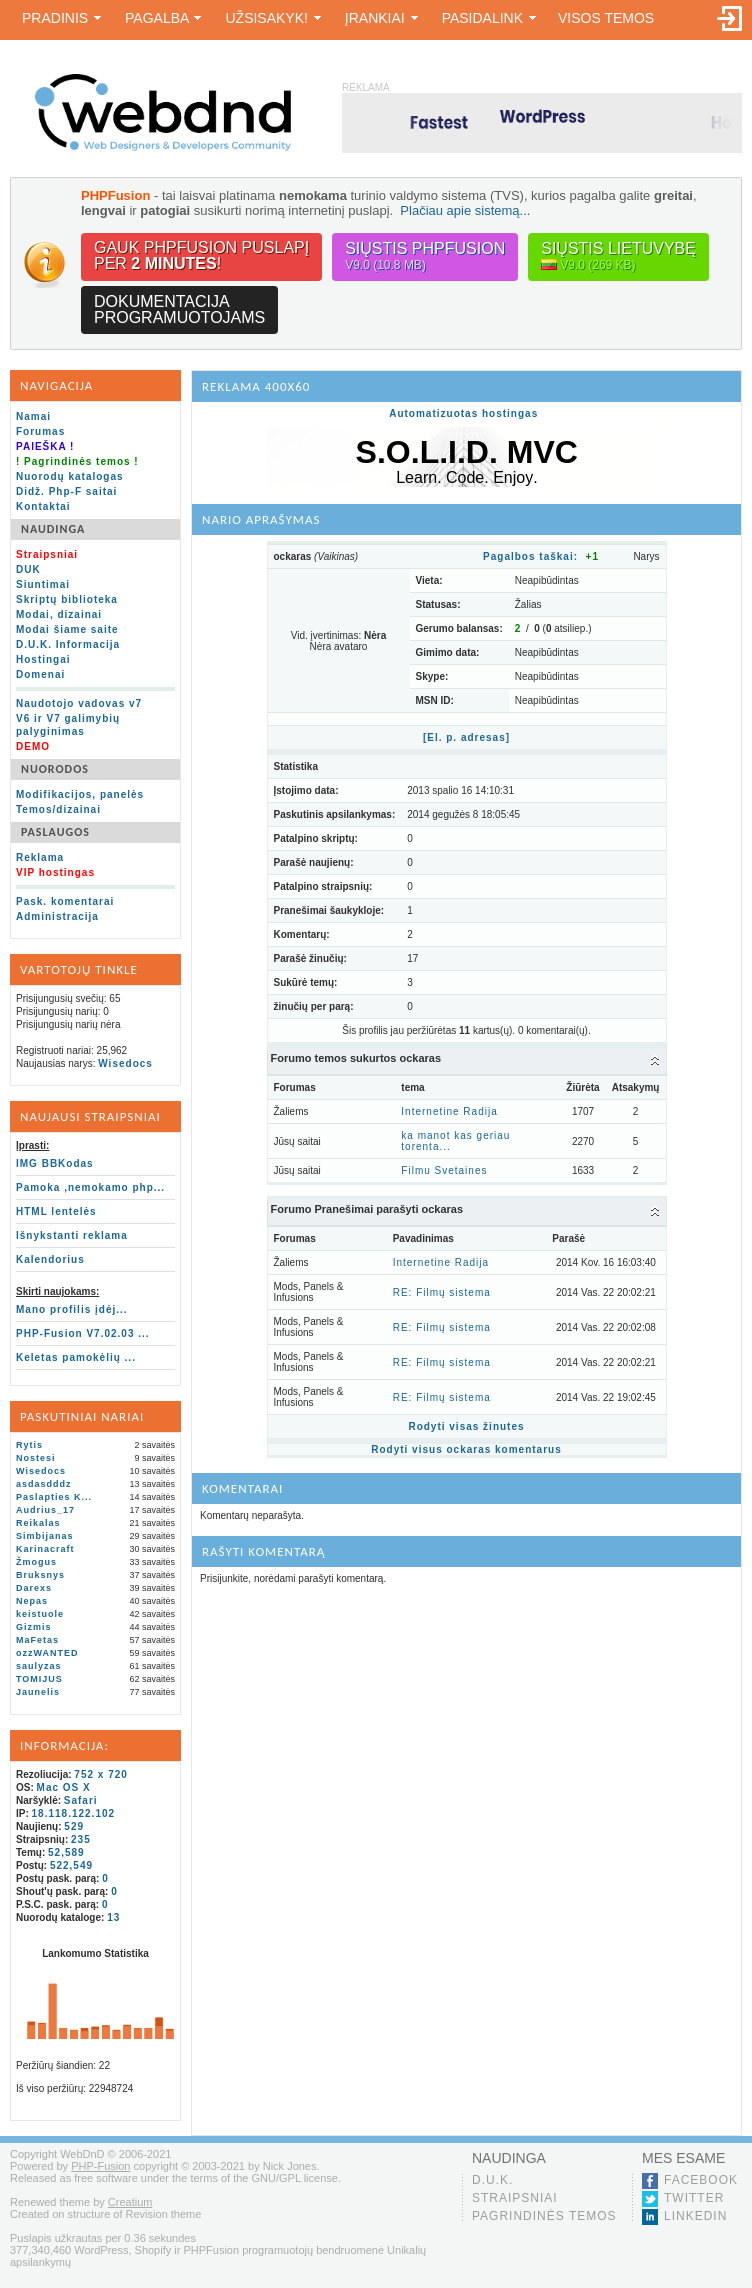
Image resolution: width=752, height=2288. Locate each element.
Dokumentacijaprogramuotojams (179, 309)
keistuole (40, 1614)
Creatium (130, 2202)
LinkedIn (695, 2216)
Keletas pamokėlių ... (76, 1357)
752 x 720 (101, 1774)
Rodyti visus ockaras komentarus (466, 1449)
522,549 (71, 1865)
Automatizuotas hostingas (463, 413)
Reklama (40, 857)
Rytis (29, 1445)
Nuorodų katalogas (70, 476)
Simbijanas (45, 1536)
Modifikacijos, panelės (80, 794)
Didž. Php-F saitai (66, 491)
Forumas (40, 431)
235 (81, 1839)
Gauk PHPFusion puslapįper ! (201, 255)
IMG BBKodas (55, 1163)
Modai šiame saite (67, 629)
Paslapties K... (54, 1497)
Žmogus (36, 1562)
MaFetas (37, 1640)
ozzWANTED (47, 1653)
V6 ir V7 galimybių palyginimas (68, 725)
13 (113, 1917)
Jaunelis (38, 1692)
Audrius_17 (45, 1510)
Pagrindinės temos (544, 2216)
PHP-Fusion (100, 2166)
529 (74, 1826)
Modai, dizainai (59, 614)
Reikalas (38, 1523)
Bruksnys (40, 1575)
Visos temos (606, 18)
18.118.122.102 (74, 1813)
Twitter (694, 2198)
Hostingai (43, 659)
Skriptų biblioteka (67, 599)
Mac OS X (64, 1787)
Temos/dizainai (58, 809)
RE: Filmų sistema (442, 1292)
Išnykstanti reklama (72, 1235)
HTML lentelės (56, 1211)
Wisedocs (125, 1063)
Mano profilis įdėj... (72, 1309)
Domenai (40, 674)
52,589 (66, 1852)
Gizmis (34, 1627)
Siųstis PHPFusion (425, 256)
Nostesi (36, 1458)
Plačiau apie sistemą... (465, 210)
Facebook (701, 2180)
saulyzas (39, 1666)
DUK (28, 569)
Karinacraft (45, 1549)
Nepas (32, 1601)
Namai (33, 416)
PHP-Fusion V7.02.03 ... (83, 1333)
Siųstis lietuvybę (618, 256)
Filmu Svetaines (444, 1170)
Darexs (34, 1588)
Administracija (57, 916)
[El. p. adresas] (466, 737)
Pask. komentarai (65, 901)
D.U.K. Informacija (68, 644)
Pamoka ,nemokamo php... (90, 1187)
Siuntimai (43, 584)
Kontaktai (43, 506)
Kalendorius (50, 1259)
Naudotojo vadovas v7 (79, 703)
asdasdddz (44, 1484)
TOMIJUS (39, 1679)
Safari (81, 1800)
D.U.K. (492, 2180)
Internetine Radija (449, 1111)
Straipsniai (515, 2198)
